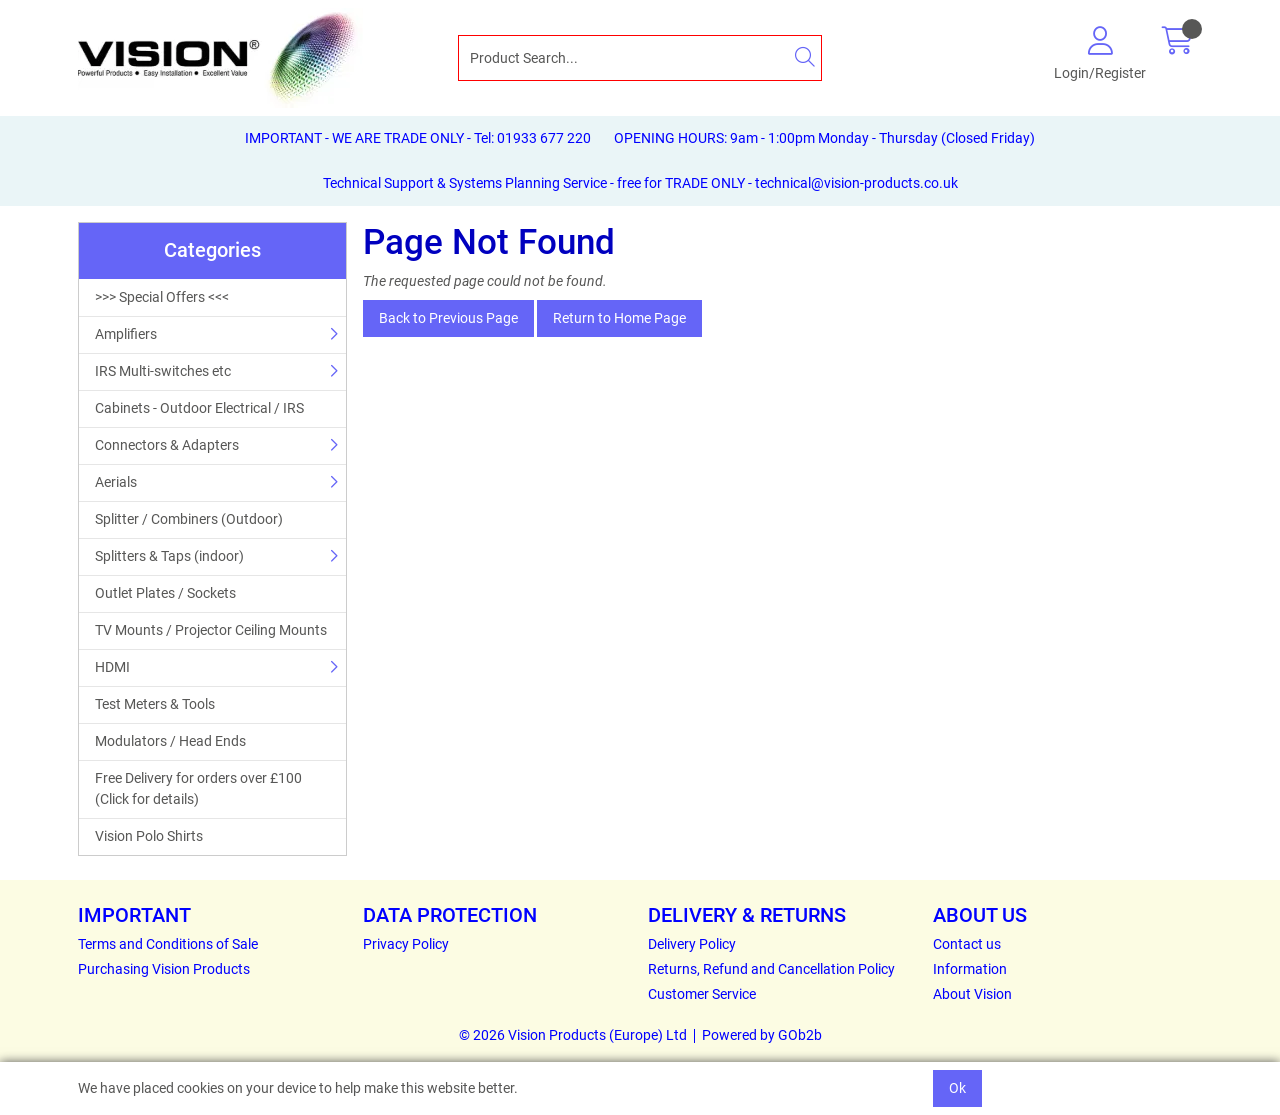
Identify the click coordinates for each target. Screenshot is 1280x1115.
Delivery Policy (692, 944)
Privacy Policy (406, 944)
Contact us (967, 944)
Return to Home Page (619, 318)
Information (970, 969)
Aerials (116, 482)
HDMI (112, 667)
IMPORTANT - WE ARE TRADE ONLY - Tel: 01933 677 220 (418, 138)
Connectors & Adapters (167, 445)
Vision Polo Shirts (149, 836)
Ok (957, 1088)
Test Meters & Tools (155, 704)
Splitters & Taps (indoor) (169, 556)
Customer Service (702, 994)
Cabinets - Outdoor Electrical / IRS (199, 408)
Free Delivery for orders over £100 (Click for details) (198, 788)
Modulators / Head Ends (170, 741)
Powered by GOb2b (762, 1035)
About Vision (972, 994)
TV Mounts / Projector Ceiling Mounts (211, 630)
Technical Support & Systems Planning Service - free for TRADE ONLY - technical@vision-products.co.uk (640, 183)
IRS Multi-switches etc (163, 371)
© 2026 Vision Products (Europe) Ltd (573, 1035)
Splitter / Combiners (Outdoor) (189, 519)
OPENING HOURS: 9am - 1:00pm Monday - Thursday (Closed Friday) (824, 138)
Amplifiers (126, 334)
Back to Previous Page (448, 318)
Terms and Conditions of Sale (168, 944)
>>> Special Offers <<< (162, 297)
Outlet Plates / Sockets (165, 593)
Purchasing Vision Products (164, 969)
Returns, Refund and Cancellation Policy (771, 969)
